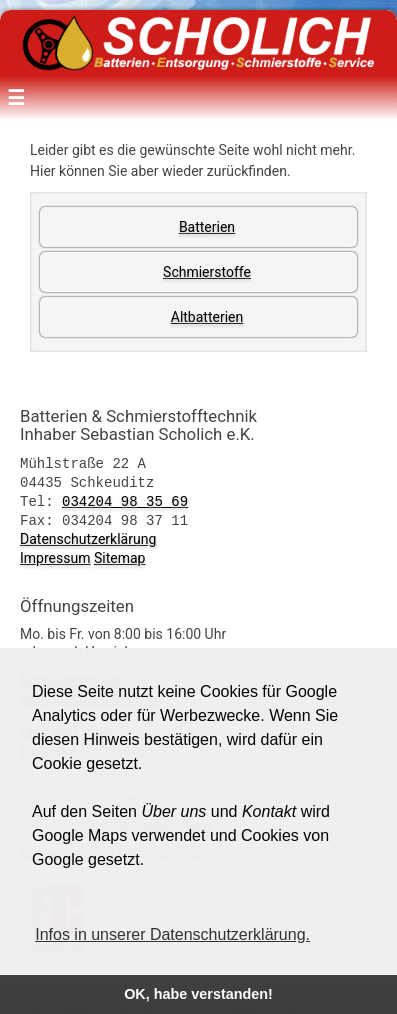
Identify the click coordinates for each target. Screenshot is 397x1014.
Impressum (55, 554)
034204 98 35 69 (125, 498)
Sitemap (119, 554)
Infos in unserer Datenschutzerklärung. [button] (172, 934)
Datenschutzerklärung (88, 535)
